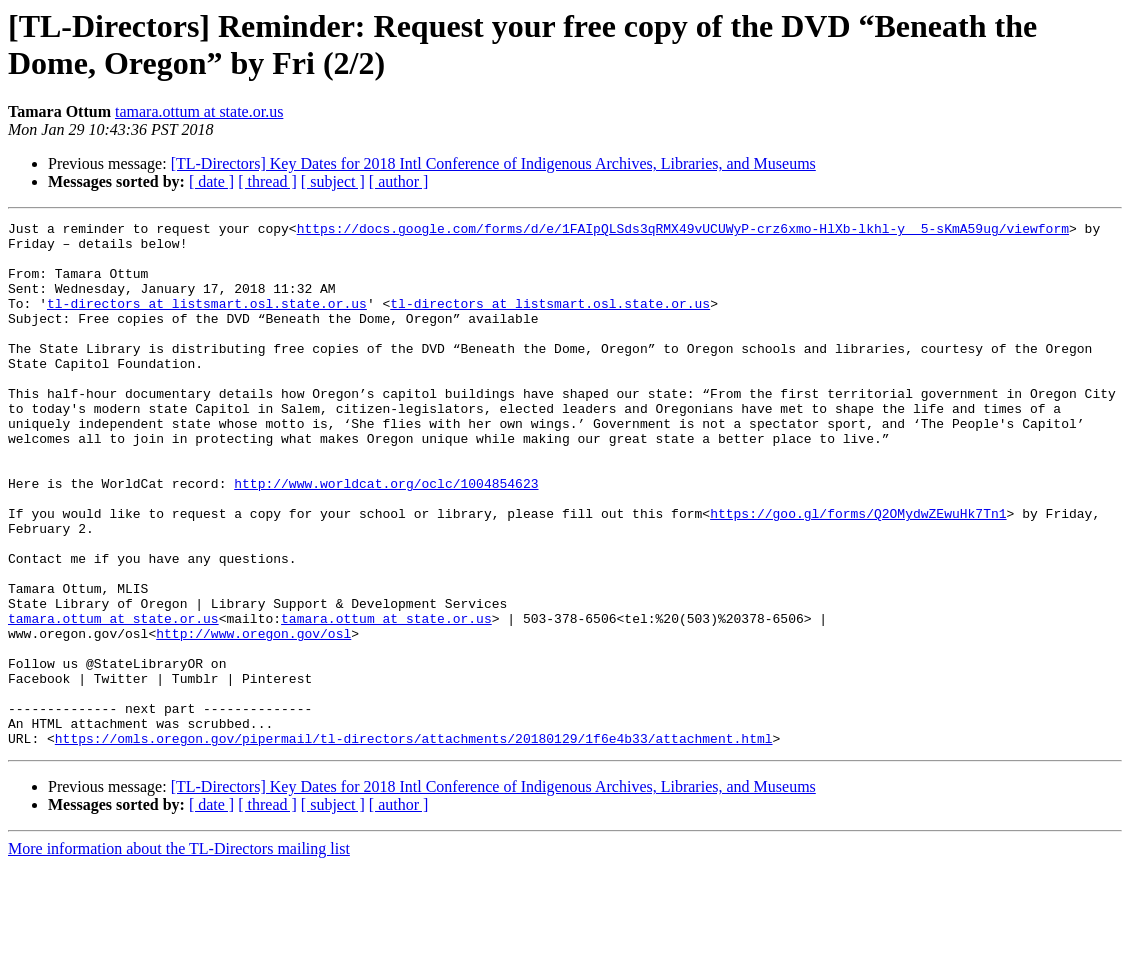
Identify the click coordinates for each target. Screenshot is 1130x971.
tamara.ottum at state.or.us (199, 111)
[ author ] (399, 181)
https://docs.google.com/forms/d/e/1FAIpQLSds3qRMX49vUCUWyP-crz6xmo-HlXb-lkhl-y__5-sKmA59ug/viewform (683, 231)
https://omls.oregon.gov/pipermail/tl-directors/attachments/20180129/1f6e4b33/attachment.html (414, 843)
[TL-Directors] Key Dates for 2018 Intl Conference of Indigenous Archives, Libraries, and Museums (493, 163)
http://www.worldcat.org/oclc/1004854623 (386, 537)
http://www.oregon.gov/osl (253, 717)
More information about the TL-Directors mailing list (179, 953)
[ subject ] (333, 181)
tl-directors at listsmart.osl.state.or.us (207, 321)
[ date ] (211, 181)
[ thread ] (267, 181)
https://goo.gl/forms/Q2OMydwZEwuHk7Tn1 (858, 573)
